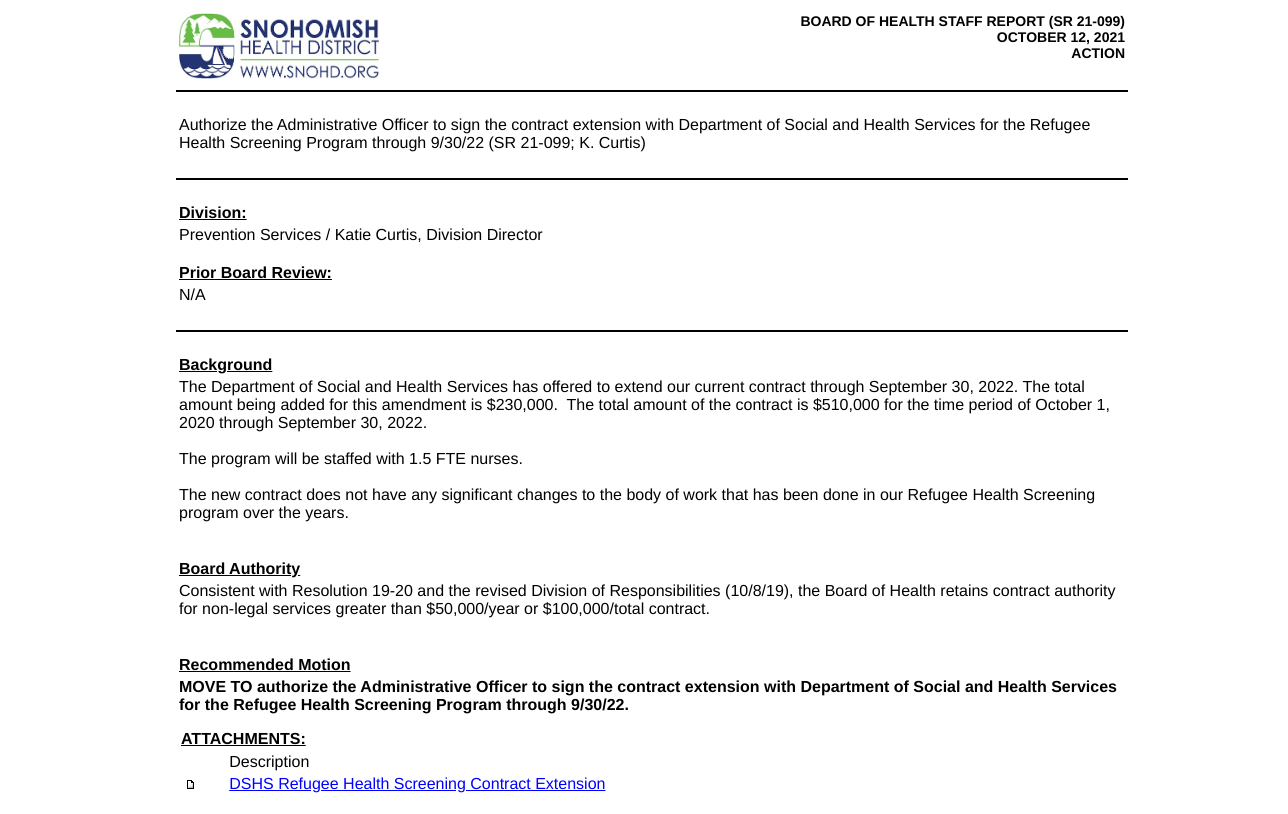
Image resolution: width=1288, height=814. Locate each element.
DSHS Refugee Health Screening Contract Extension (417, 784)
